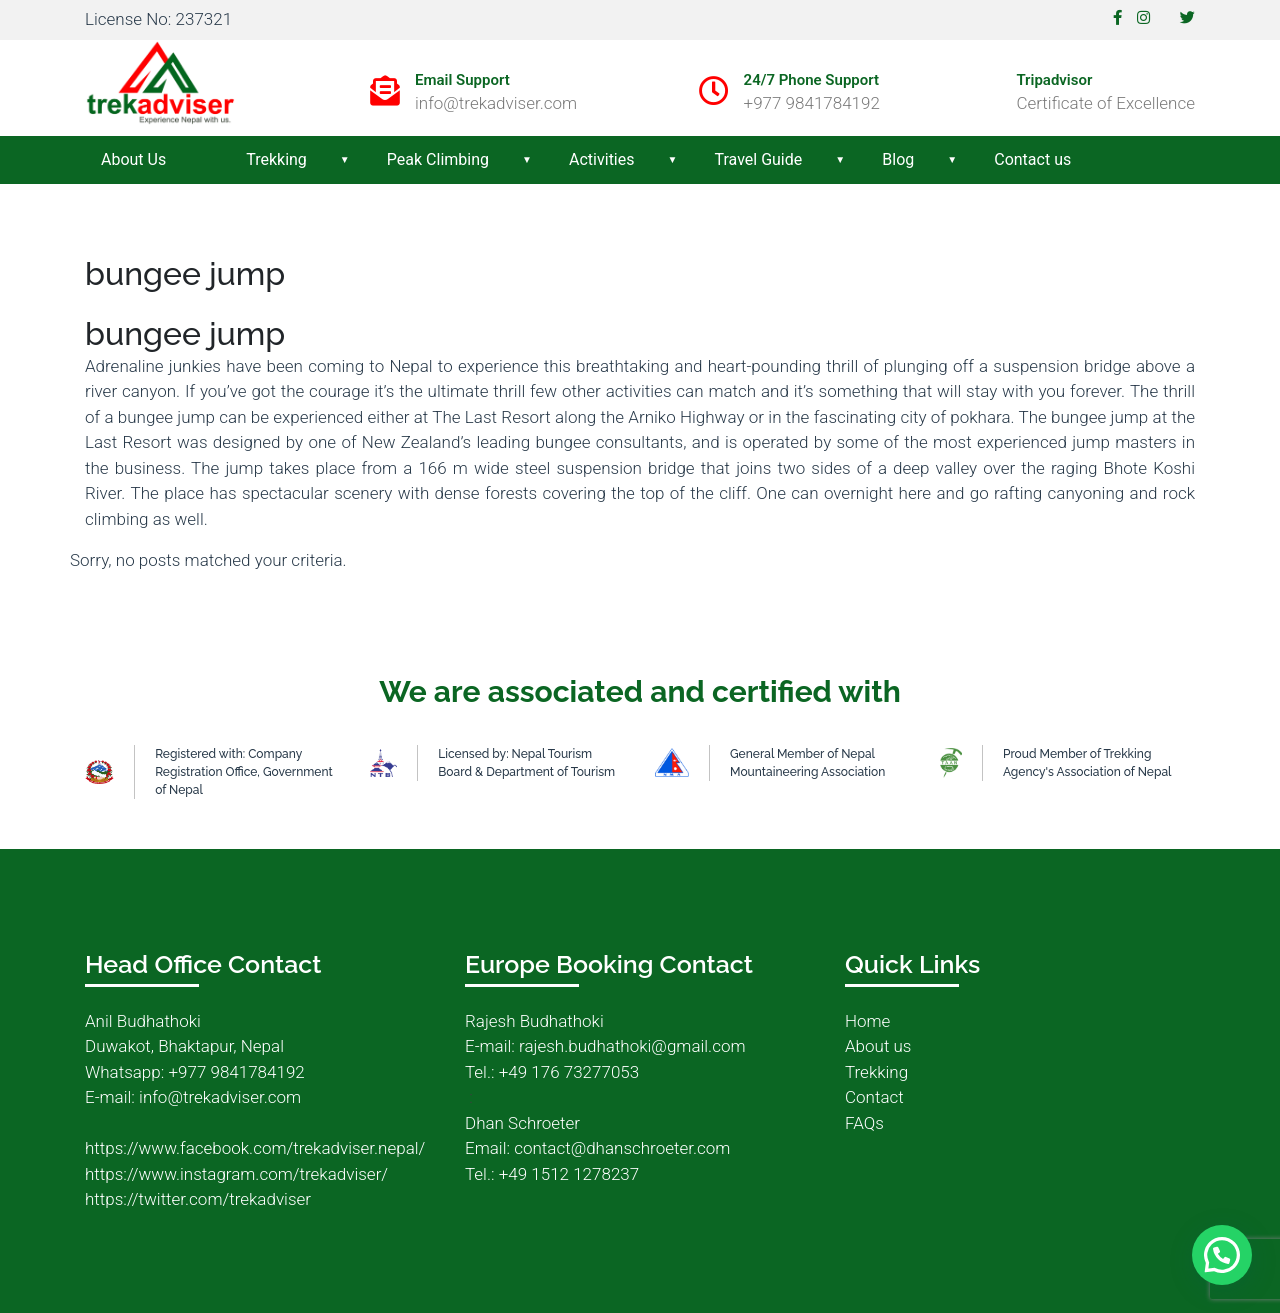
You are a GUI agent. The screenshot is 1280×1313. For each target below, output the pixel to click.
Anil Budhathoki (143, 1021)
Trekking (276, 159)
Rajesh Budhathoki (534, 1021)
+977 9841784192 (812, 103)
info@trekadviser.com (496, 103)
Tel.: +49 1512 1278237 (552, 1174)
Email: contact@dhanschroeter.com (597, 1148)
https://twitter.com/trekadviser (198, 1199)
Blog (898, 159)
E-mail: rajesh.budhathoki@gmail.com (605, 1046)
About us (878, 1046)
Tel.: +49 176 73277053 (552, 1072)
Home (867, 1021)
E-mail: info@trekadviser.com (193, 1097)
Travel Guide (759, 159)
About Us (133, 159)
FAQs (864, 1123)
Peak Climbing (438, 159)
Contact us (1032, 159)
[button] (1221, 1253)
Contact (874, 1097)
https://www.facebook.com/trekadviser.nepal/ (255, 1148)
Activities (601, 159)
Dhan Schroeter (522, 1123)
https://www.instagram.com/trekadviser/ (236, 1174)
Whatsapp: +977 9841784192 (195, 1072)
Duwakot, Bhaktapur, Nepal (184, 1046)
